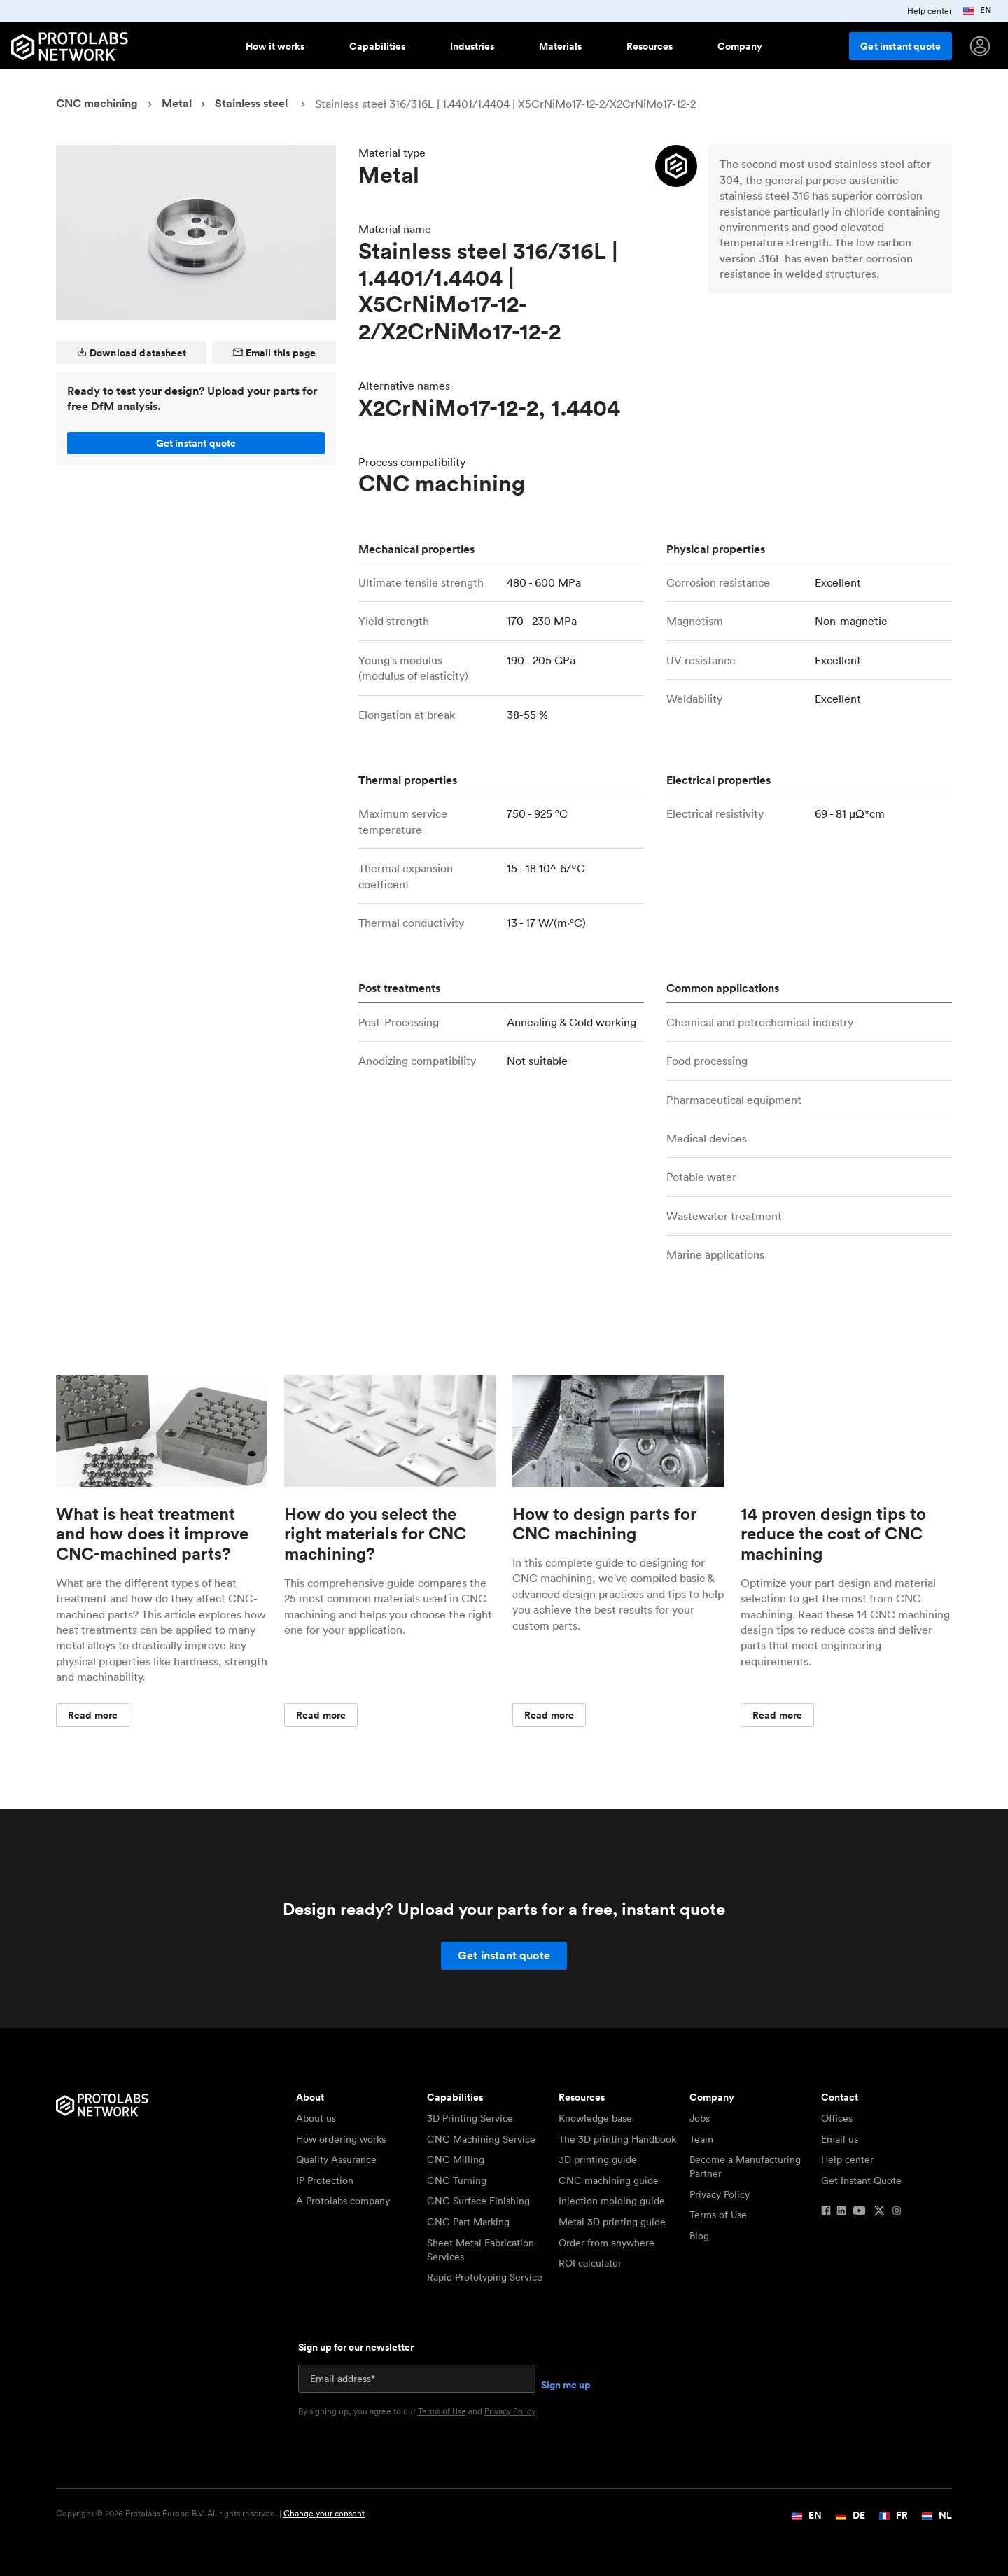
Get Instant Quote (861, 2180)
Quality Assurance (336, 2159)
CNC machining (97, 103)
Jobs (700, 2118)
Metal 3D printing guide (612, 2222)
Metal (177, 103)
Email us (839, 2139)
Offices (837, 2118)
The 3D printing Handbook (617, 2139)
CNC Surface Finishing (478, 2200)
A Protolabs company (343, 2200)
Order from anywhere (606, 2242)
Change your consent (324, 2513)
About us (316, 2118)
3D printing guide (598, 2159)
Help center (847, 2159)
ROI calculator (590, 2263)
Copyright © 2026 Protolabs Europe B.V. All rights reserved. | (210, 2513)
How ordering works (341, 2139)
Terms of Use (718, 2214)
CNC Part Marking (468, 2222)
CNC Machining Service (481, 2139)
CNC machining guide (609, 2180)
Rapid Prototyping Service (484, 2277)
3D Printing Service (470, 2118)
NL (937, 2515)
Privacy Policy (720, 2194)
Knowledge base (595, 2118)
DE (850, 2515)
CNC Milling (455, 2159)
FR (893, 2515)
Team (701, 2139)
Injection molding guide (612, 2200)
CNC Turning (456, 2180)
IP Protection (325, 2180)
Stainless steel (251, 103)
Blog (699, 2236)
